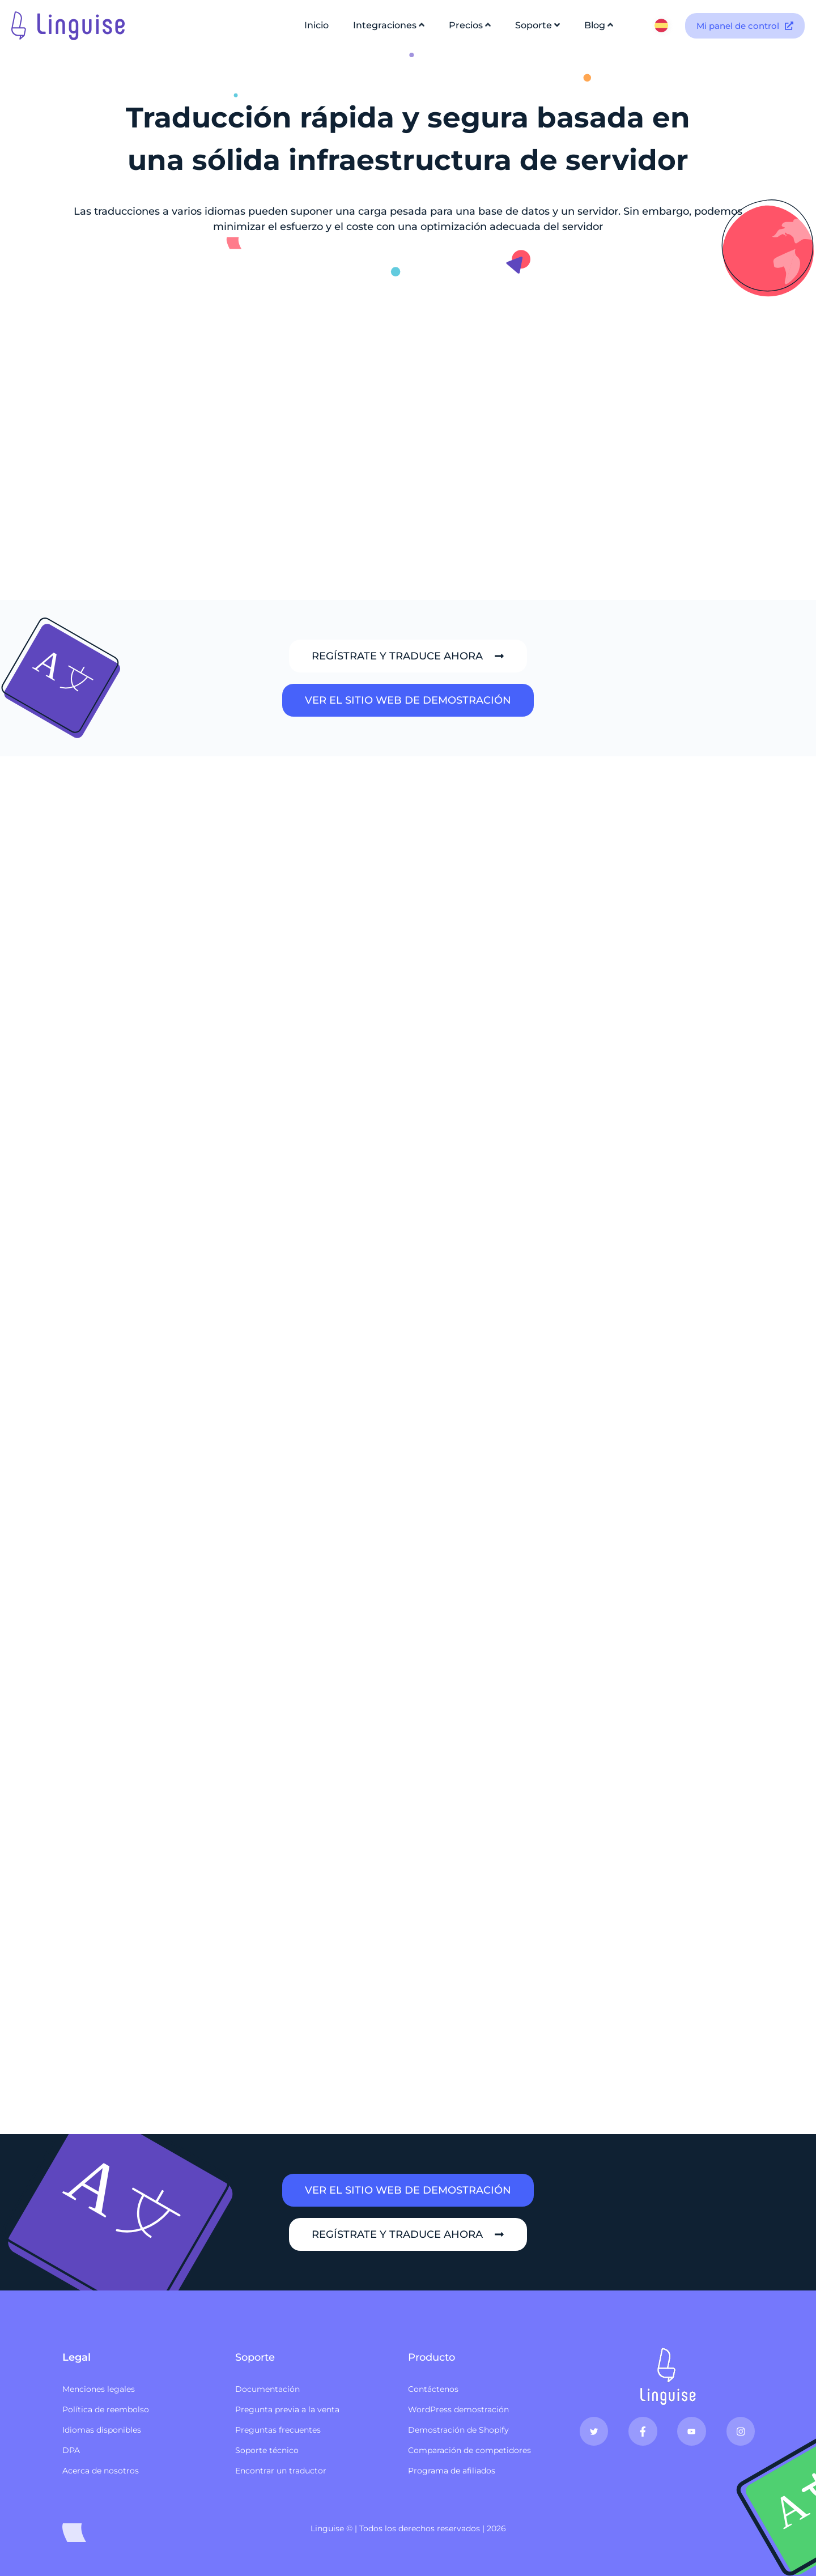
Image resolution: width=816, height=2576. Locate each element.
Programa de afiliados (451, 2471)
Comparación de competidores (469, 2450)
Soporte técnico (267, 2450)
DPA (71, 2450)
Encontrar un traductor (280, 2471)
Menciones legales (98, 2389)
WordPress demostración (458, 2409)
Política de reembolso (105, 2409)
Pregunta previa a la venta (287, 2409)
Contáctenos (433, 2389)
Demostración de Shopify (458, 2430)
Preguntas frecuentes (278, 2430)
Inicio (316, 25)
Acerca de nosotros (100, 2471)
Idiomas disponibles (101, 2430)
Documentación (267, 2389)
